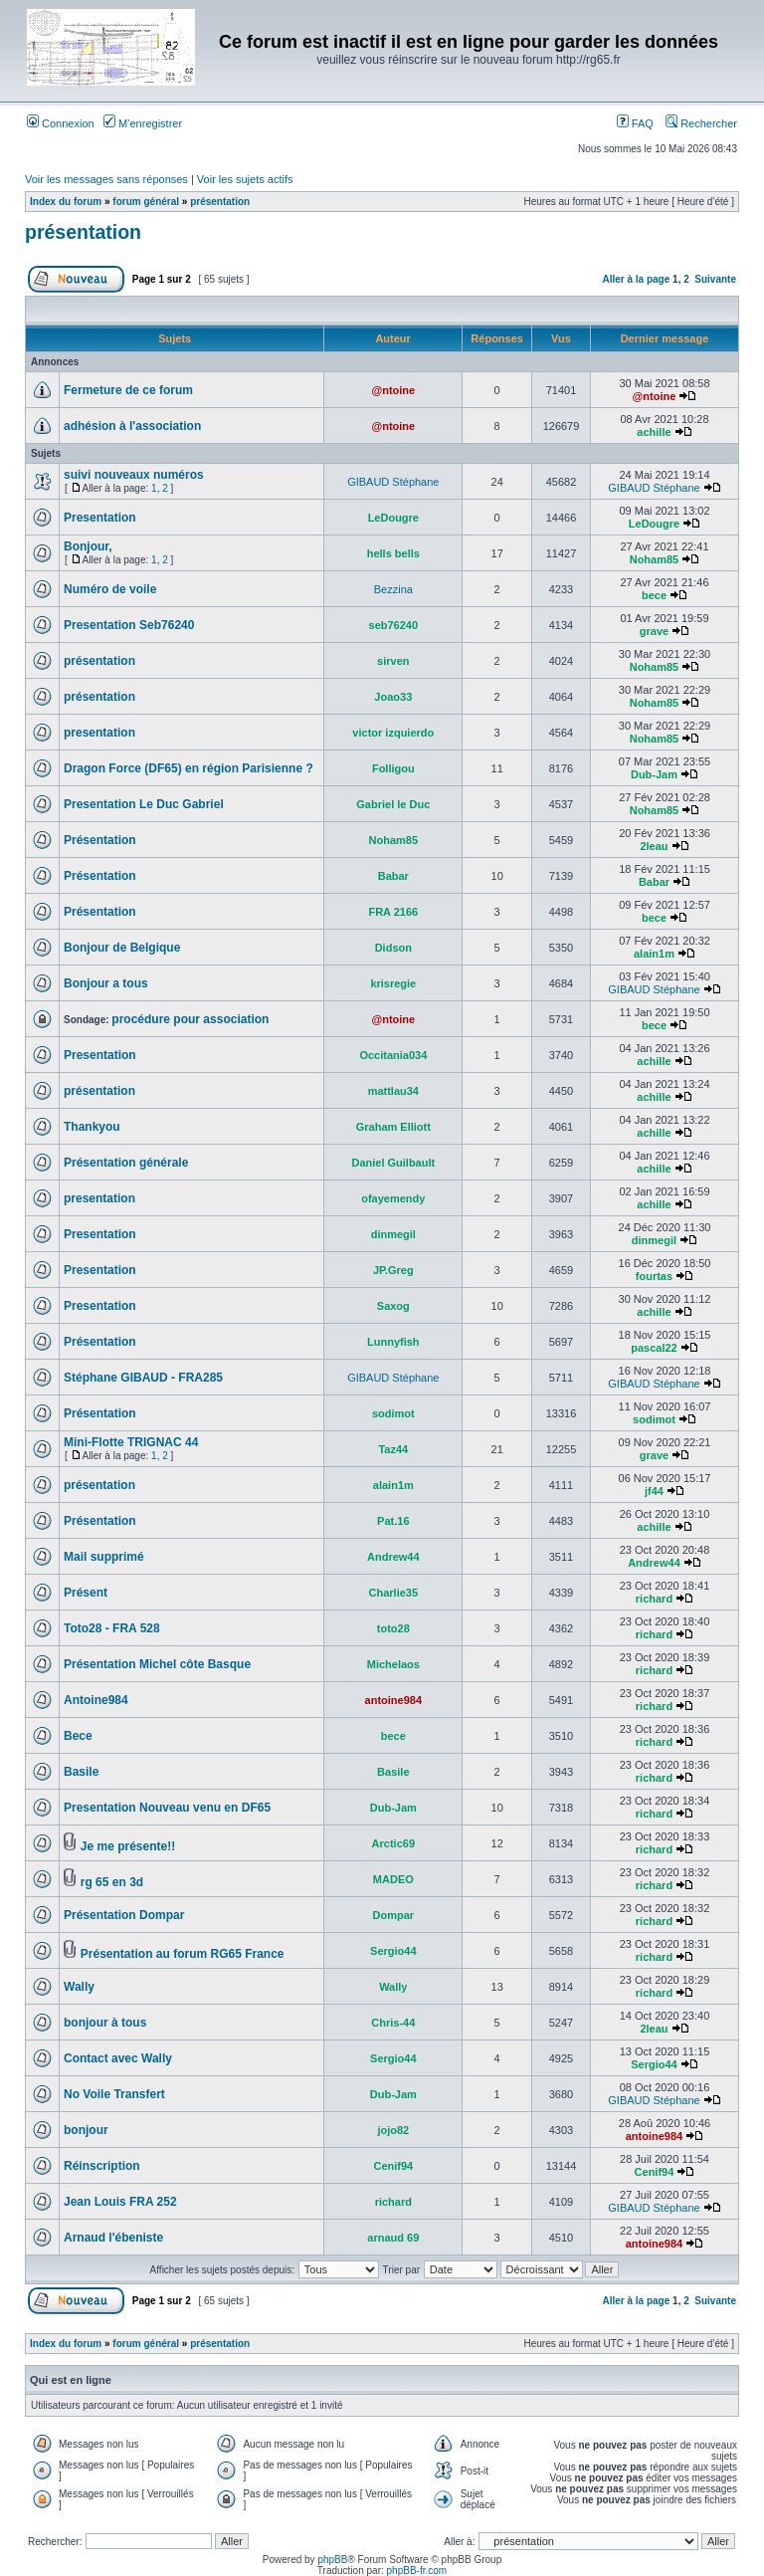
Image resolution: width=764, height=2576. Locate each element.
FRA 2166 (393, 912)
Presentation (100, 518)
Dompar (394, 1915)
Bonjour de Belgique (122, 948)
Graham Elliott (393, 1127)
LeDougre (393, 518)
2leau (654, 846)
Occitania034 (393, 1055)
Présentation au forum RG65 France (183, 1954)
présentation (220, 201)
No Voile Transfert (114, 2094)
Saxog (393, 1306)
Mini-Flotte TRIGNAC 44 (131, 1442)
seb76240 (394, 625)
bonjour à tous (105, 2023)
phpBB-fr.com (417, 2570)
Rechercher (701, 123)
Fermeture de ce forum (128, 390)
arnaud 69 (393, 2238)
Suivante (715, 279)
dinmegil (393, 1234)
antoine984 (393, 1700)
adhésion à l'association (132, 426)
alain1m (654, 954)
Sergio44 (393, 1951)
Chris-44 (393, 2023)
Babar (393, 876)
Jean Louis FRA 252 (120, 2202)
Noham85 (654, 559)
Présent (85, 1593)
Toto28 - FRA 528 (112, 1628)
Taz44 (393, 1449)
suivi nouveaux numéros (134, 475)
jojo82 (393, 2130)
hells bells (393, 553)
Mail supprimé (104, 1557)
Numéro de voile (110, 589)
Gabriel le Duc (393, 804)
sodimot (393, 1413)
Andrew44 (393, 1557)
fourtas (654, 1276)
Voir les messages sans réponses (106, 179)
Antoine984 (96, 1700)
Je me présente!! (128, 1846)
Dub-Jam (654, 774)
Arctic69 (393, 1843)
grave (654, 631)
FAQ (635, 123)
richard (654, 1599)
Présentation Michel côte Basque (157, 1664)
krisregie (393, 983)
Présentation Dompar (124, 1915)
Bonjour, (88, 546)
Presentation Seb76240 (129, 625)
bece (654, 595)
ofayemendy (393, 1198)
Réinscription (102, 2166)
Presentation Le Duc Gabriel (144, 804)
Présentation (100, 840)
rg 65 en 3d (112, 1882)
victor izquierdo (393, 733)
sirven (393, 661)
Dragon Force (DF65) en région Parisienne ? (188, 768)
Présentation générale (126, 1163)
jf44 (654, 1491)
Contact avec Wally (118, 2058)
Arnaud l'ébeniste (113, 2238)
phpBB (332, 2559)
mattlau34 (393, 1091)
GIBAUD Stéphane (393, 482)
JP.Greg (393, 1270)
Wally (79, 1987)
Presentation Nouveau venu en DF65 (167, 1808)
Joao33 (393, 697)
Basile (81, 1772)
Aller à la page (635, 279)
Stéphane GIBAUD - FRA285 (143, 1378)
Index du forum (65, 201)
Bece (78, 1736)
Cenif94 (393, 2166)
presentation (99, 733)
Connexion (61, 123)
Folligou (393, 768)
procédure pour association (190, 1019)
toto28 (393, 1628)
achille (653, 432)
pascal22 (653, 1348)
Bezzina (393, 589)
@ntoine (393, 390)
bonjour (86, 2130)
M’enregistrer (142, 123)
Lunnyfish (393, 1342)
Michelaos (393, 1664)
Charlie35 (394, 1593)
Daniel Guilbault (393, 1163)
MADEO (393, 1879)
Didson (393, 948)
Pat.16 (393, 1521)
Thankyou (92, 1127)
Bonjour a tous (106, 983)
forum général (145, 201)
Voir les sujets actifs (245, 179)
